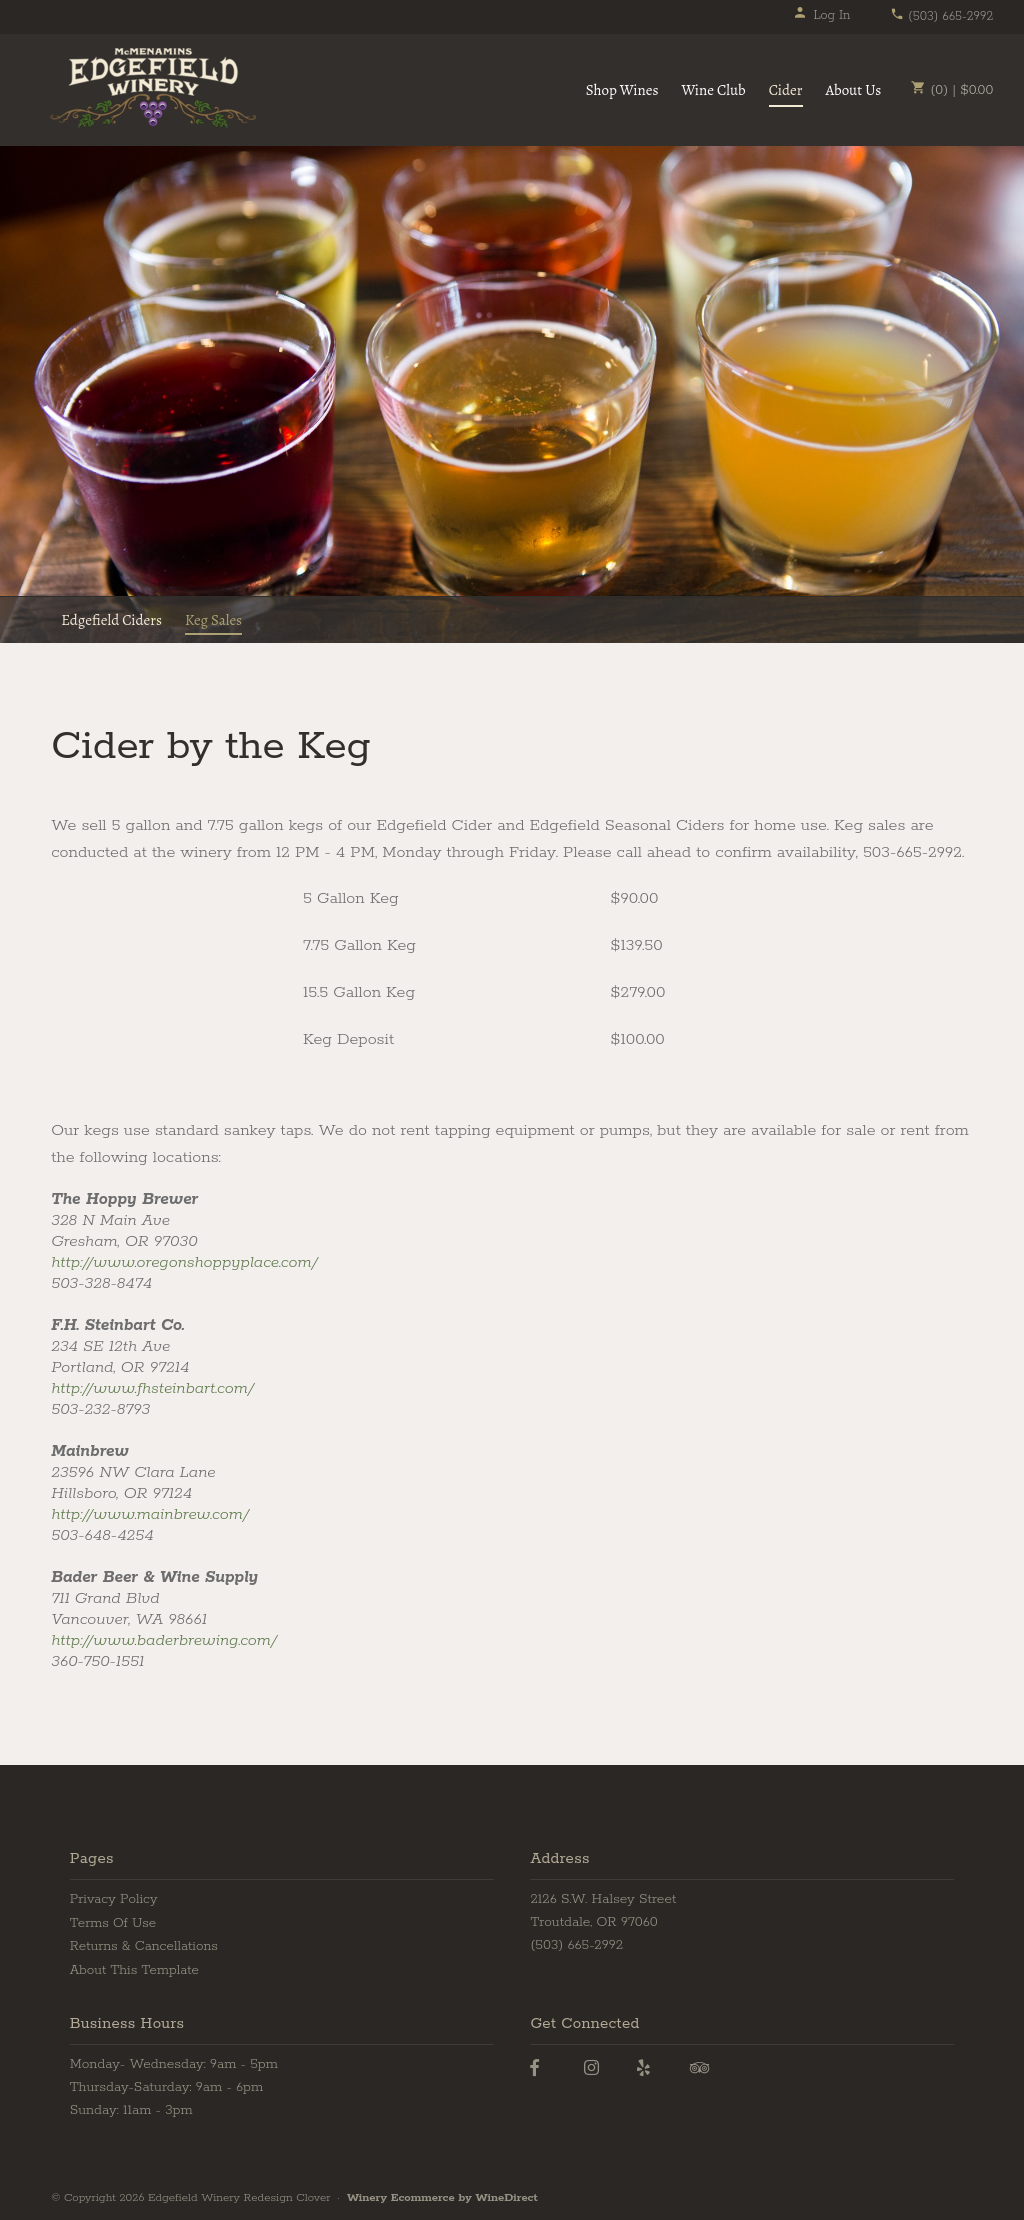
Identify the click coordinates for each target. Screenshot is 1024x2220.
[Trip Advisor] (699, 2068)
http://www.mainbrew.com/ (150, 1514)
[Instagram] (591, 2068)
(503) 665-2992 (941, 16)
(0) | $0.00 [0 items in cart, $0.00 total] (952, 90)
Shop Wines (622, 90)
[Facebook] (534, 2068)
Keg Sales (213, 620)
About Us (854, 90)
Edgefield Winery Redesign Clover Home (153, 88)
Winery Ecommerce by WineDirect (442, 2198)
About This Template (134, 1970)
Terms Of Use (113, 1923)
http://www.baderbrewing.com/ (164, 1640)
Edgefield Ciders (111, 620)
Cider (786, 90)
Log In (821, 15)
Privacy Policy (114, 1899)
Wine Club (713, 90)
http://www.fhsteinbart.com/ (152, 1388)
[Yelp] (643, 2068)
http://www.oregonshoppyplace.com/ (184, 1262)
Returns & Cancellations (144, 1946)
